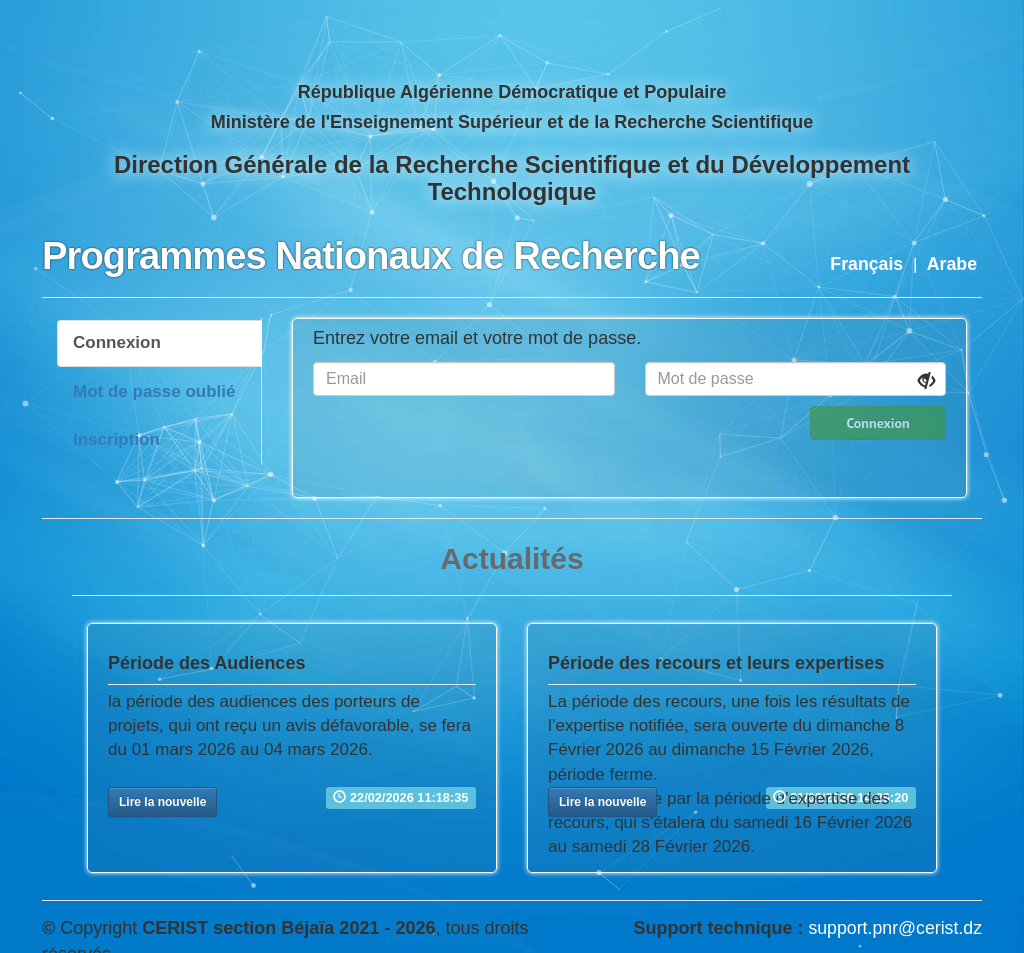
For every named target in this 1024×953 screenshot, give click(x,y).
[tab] (159, 343)
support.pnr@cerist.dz (895, 928)
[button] (162, 802)
